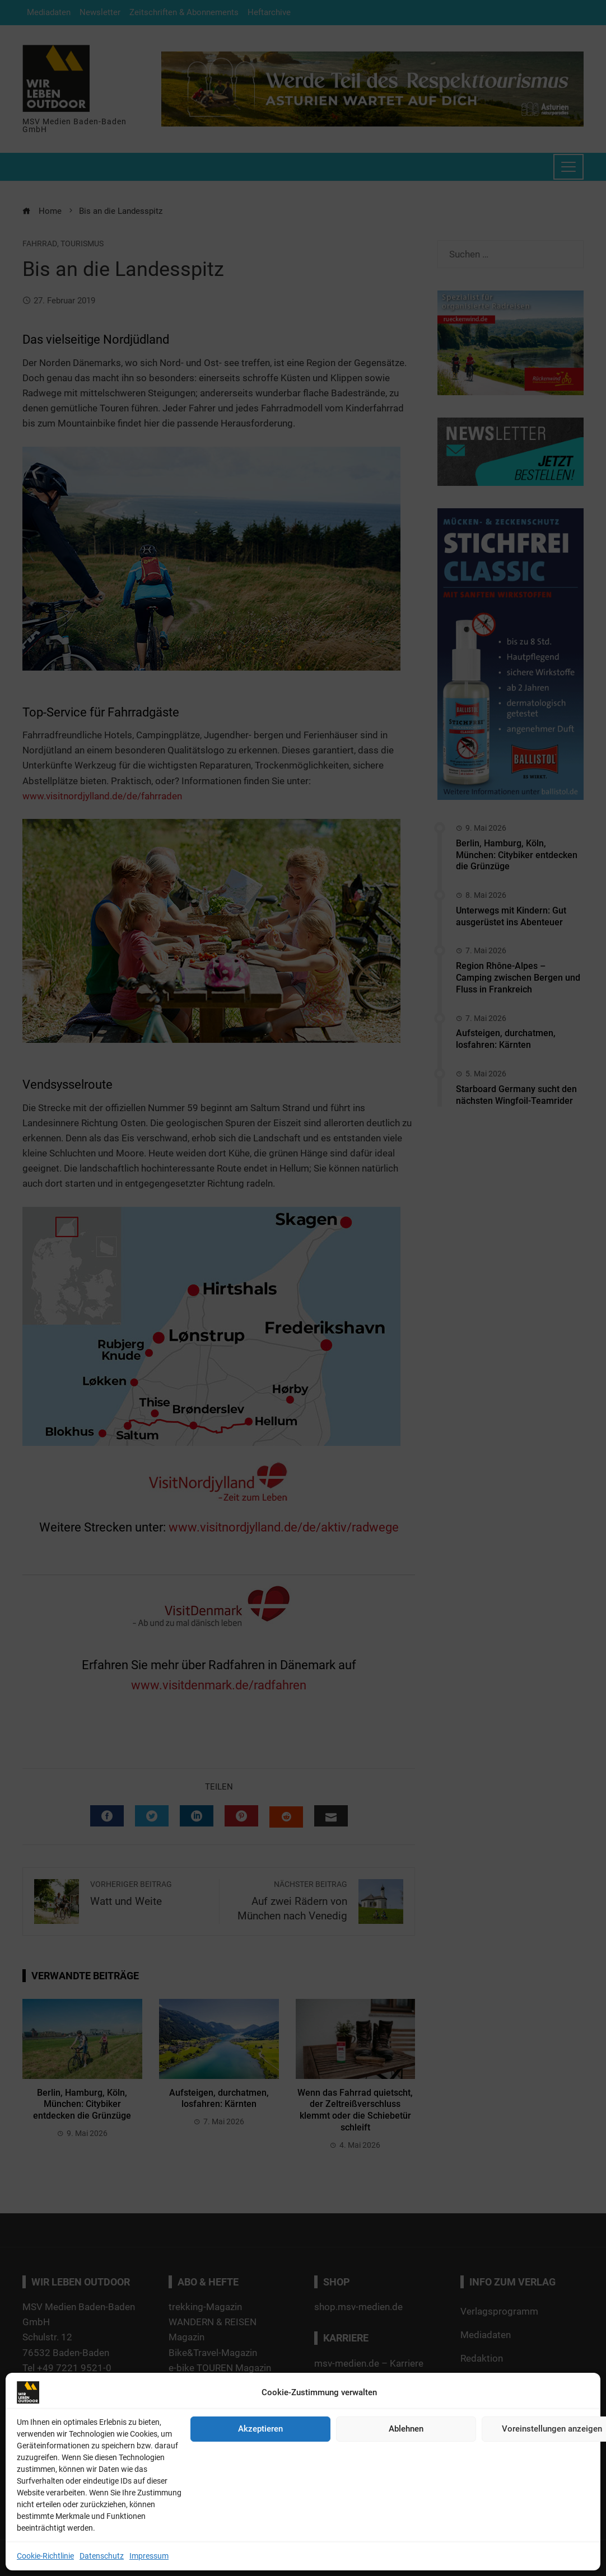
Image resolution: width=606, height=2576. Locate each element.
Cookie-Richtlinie (45, 2555)
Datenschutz (102, 2555)
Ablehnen (406, 2429)
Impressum (149, 2555)
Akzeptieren (260, 2429)
